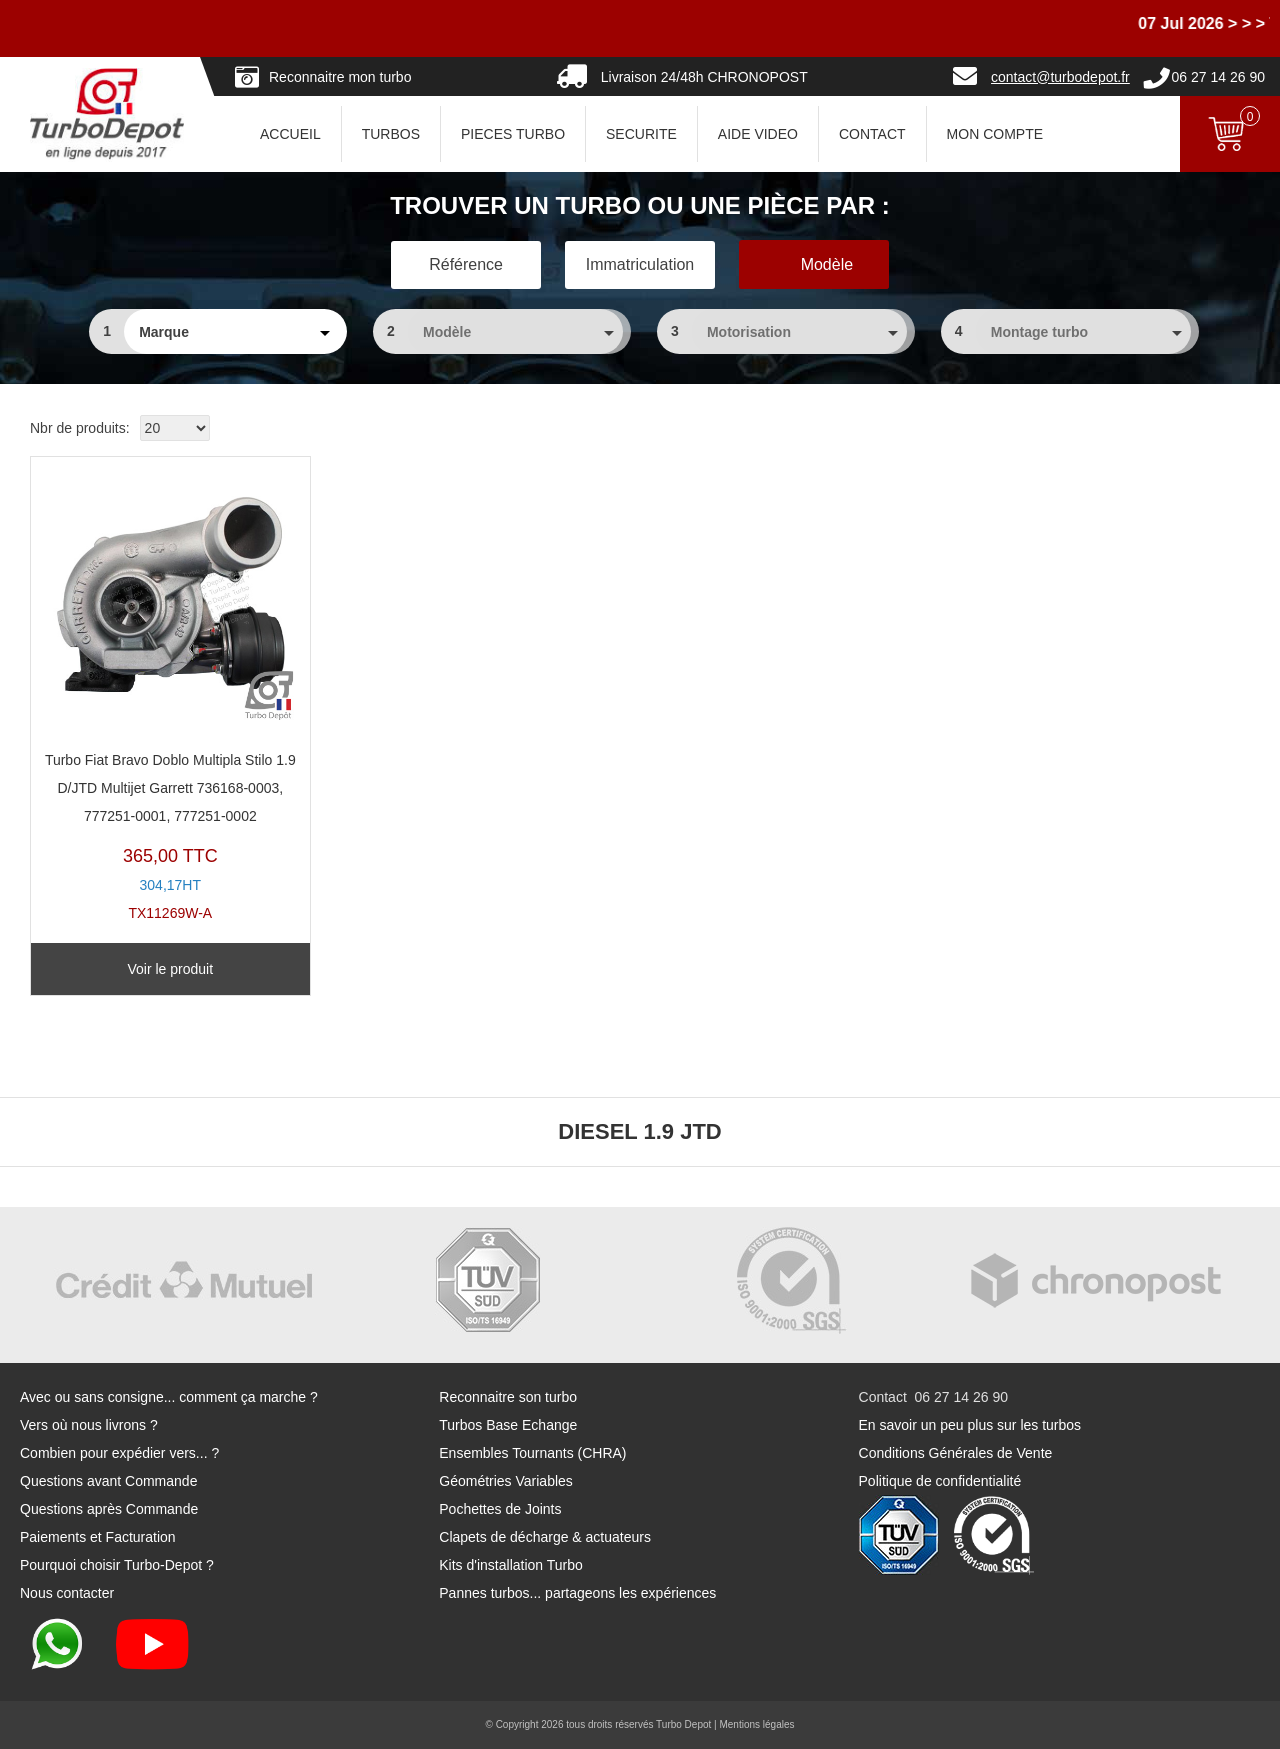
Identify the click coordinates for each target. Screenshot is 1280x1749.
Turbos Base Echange (508, 1425)
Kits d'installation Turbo (511, 1565)
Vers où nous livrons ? (89, 1425)
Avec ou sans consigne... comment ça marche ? (169, 1397)
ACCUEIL (290, 134)
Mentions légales (756, 1724)
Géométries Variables (506, 1481)
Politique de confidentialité (940, 1481)
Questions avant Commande (108, 1481)
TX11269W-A (170, 694)
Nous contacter (67, 1593)
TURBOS (391, 134)
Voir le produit (170, 969)
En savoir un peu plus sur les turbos (970, 1425)
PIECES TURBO (513, 134)
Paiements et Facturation (98, 1537)
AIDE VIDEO (758, 134)
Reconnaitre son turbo (508, 1397)
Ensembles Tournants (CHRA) (532, 1453)
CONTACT (872, 134)
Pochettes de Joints (500, 1509)
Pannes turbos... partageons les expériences (577, 1593)
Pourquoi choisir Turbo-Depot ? (117, 1565)
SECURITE (641, 134)
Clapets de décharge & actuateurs (545, 1537)
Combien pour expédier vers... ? (119, 1453)
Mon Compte (995, 134)
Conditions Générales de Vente (956, 1453)
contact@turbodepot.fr (1060, 77)
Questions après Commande (109, 1509)
